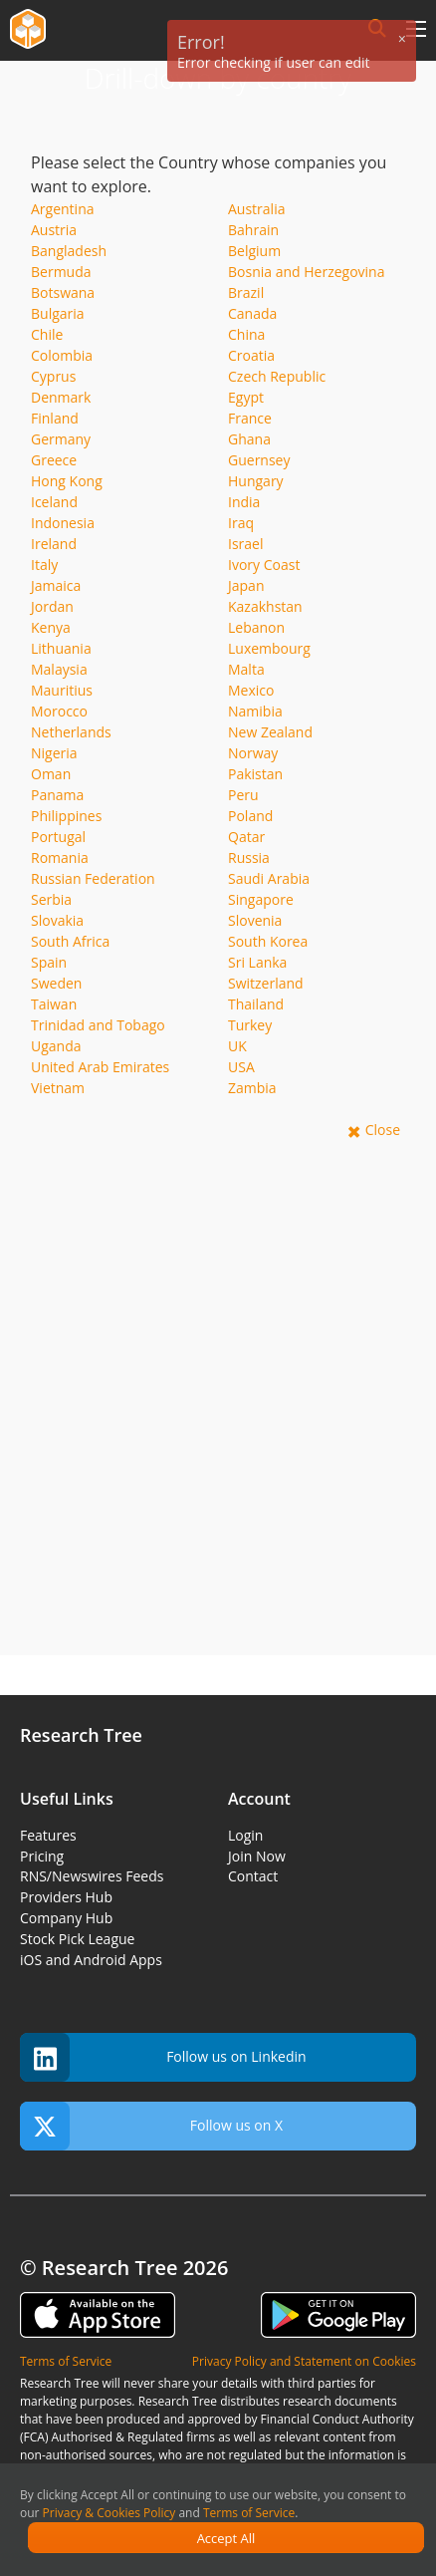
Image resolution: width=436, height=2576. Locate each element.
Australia (256, 208)
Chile (47, 334)
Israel (245, 543)
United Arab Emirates (100, 1066)
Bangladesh (69, 250)
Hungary (256, 480)
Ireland (54, 543)
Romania (60, 857)
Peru (243, 794)
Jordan (52, 606)
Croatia (251, 355)
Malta (246, 669)
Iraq (241, 522)
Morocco (59, 711)
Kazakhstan (265, 606)
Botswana (63, 292)
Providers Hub (66, 1896)
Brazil (246, 292)
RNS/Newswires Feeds (91, 1875)
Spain (49, 962)
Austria (54, 229)
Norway (253, 752)
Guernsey (259, 459)
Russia (249, 857)
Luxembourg (269, 648)
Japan (246, 585)
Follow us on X (151, 2126)
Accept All (226, 2538)
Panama (57, 794)
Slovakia (57, 920)
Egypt (246, 397)
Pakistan (255, 773)
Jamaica (56, 585)
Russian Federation (93, 878)
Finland (55, 418)
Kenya (51, 627)
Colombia (62, 355)
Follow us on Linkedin (163, 2057)
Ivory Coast (264, 564)
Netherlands (71, 731)
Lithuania (61, 648)
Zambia (252, 1087)
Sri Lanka (257, 962)
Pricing (42, 1856)
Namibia (255, 711)
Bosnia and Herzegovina (306, 271)
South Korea (268, 941)
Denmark (61, 397)
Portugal (58, 836)
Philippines (66, 815)
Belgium (254, 250)
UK (237, 1045)
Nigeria (54, 752)
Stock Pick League (77, 1938)
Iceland (54, 501)
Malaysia (59, 669)
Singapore (261, 899)
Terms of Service (249, 2512)
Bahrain (253, 229)
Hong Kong (67, 480)
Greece (54, 459)
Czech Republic (277, 376)
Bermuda (61, 271)
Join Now (257, 1856)
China (246, 334)
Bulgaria (58, 313)
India (244, 501)
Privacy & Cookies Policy (109, 2512)
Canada (252, 313)
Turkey (250, 1024)
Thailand (256, 1004)
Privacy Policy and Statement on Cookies (304, 2361)
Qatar (246, 836)
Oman (51, 773)
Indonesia (63, 522)
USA (241, 1066)
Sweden (56, 983)
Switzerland (266, 983)
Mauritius (62, 690)
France (250, 418)
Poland (250, 815)
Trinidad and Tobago (98, 1024)
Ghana (249, 438)
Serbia (51, 899)
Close (382, 1129)
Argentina (63, 208)
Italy (44, 564)
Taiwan (54, 1004)
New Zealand (270, 731)
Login (245, 1835)
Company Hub (66, 1917)
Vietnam (58, 1087)
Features (48, 1835)
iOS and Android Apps (91, 1959)
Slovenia (255, 920)
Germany (61, 438)
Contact (253, 1875)
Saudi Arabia (269, 878)
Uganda (56, 1045)
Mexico (251, 690)
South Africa (70, 941)
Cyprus (53, 376)
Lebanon (256, 627)
